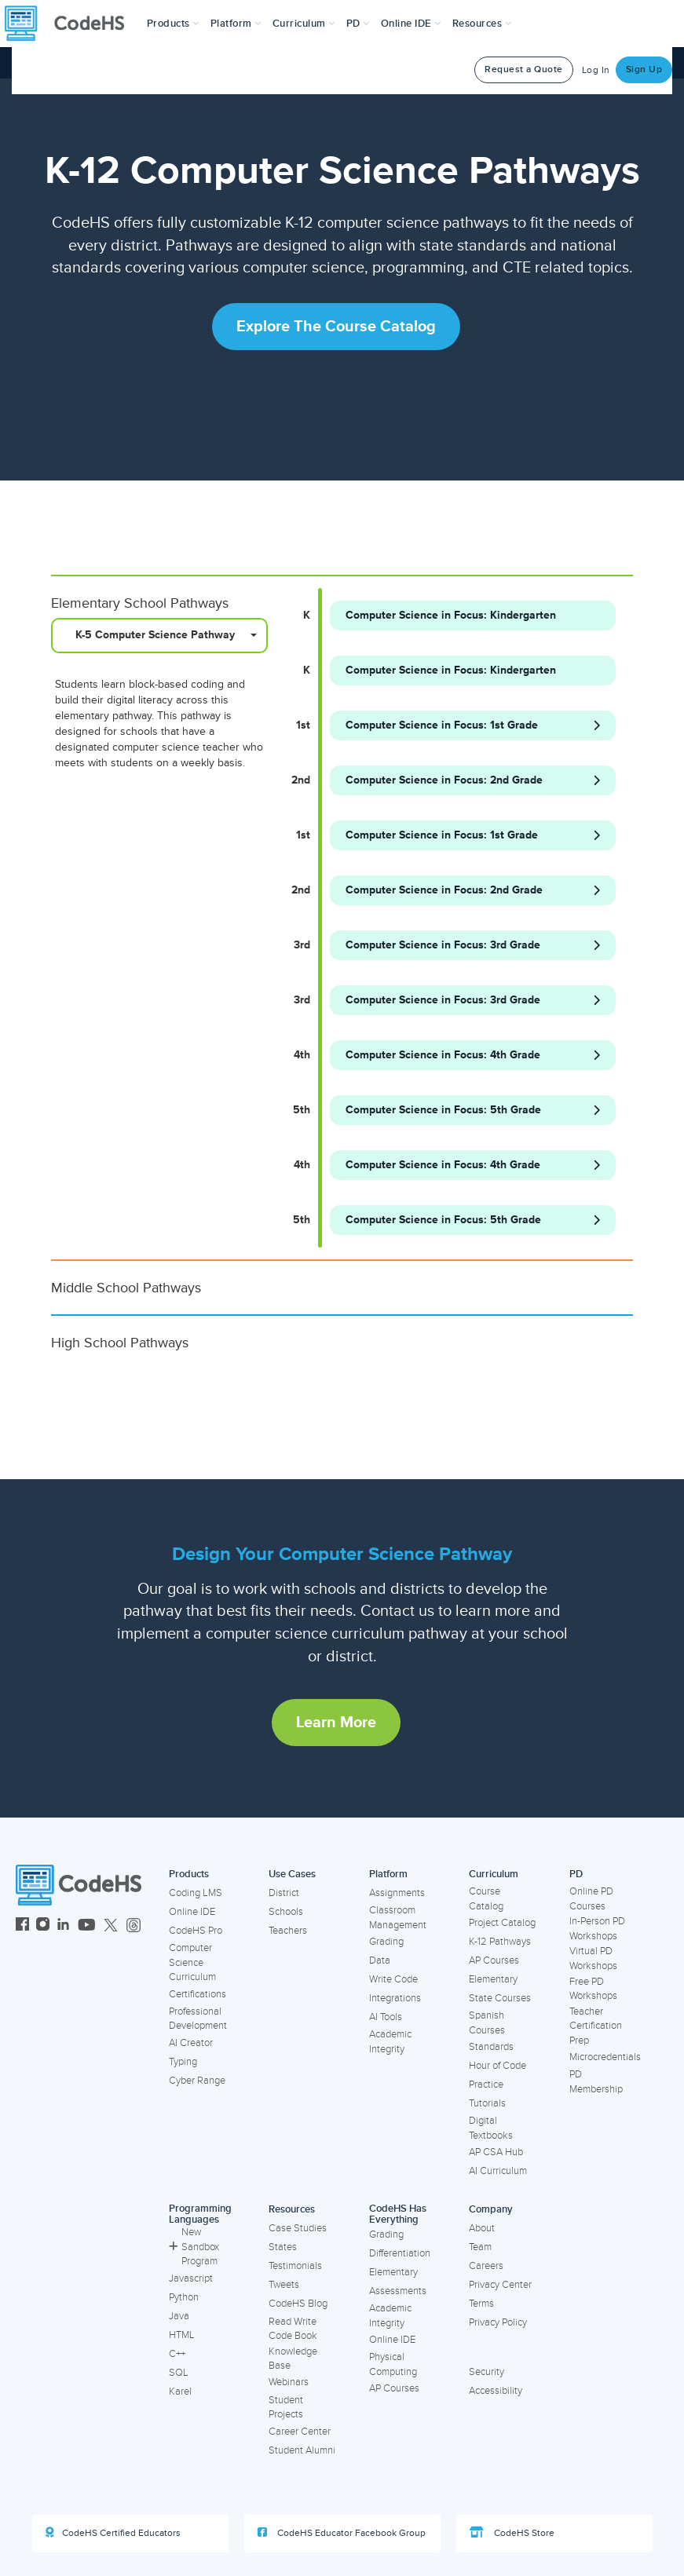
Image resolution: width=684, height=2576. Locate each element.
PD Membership (596, 2082)
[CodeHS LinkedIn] (63, 1926)
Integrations (395, 1998)
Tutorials (487, 2103)
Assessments (397, 2291)
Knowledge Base (293, 2359)
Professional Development (198, 2019)
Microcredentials (605, 2057)
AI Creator (191, 2043)
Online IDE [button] (411, 23)
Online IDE (192, 1912)
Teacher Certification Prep (595, 2026)
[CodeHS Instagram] (42, 1926)
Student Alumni (302, 2450)
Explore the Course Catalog (336, 326)
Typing (183, 2061)
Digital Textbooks (491, 2128)
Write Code (393, 1979)
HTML (182, 2335)
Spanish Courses (487, 2023)
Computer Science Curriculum (192, 1962)
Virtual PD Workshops (593, 1958)
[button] (173, 23)
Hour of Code (497, 2065)
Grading (386, 1941)
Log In (596, 70)
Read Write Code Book (293, 2329)
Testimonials (295, 2266)
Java (179, 2316)
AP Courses (494, 1960)
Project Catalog (502, 1922)
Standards (491, 2047)
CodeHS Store (512, 2533)
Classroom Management (397, 1917)
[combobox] (159, 635)
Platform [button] (236, 23)
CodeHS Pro (195, 1930)
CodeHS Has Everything (397, 2214)
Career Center (300, 2431)
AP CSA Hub (496, 2152)
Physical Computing (393, 2364)
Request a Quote (524, 69)
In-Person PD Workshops (597, 1928)
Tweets (284, 2284)
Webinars (289, 2382)
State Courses (500, 1998)
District (284, 1893)
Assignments (397, 1893)
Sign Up (644, 69)
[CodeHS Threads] (133, 1926)
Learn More (336, 1722)
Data (379, 1960)
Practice (486, 2084)
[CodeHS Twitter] (111, 1926)
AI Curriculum (498, 2171)
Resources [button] (482, 23)
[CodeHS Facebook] (22, 1926)
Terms (481, 2303)
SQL (178, 2372)
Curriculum (493, 1874)
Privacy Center (500, 2284)
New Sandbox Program (194, 2246)
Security (486, 2372)
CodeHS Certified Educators (113, 2533)
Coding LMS (195, 1893)
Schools (286, 1912)
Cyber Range (197, 2080)
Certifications (197, 1994)
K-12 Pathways (500, 1941)
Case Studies (298, 2228)
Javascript (191, 2278)
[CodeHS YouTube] (87, 1926)
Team (480, 2247)
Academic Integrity (390, 2041)
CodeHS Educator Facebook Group (342, 2533)
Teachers (288, 1930)
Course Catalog (486, 1899)
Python (184, 2297)
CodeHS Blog (298, 2303)
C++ (177, 2354)
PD (576, 1874)
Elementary (493, 1979)
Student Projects (286, 2407)
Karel (180, 2391)
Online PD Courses (591, 1899)
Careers (486, 2266)
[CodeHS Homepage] (70, 23)
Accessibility (495, 2390)
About (482, 2228)
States (283, 2247)
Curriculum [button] (304, 23)
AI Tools (385, 2017)
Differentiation (399, 2253)
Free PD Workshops (593, 1989)
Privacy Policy (498, 2322)
